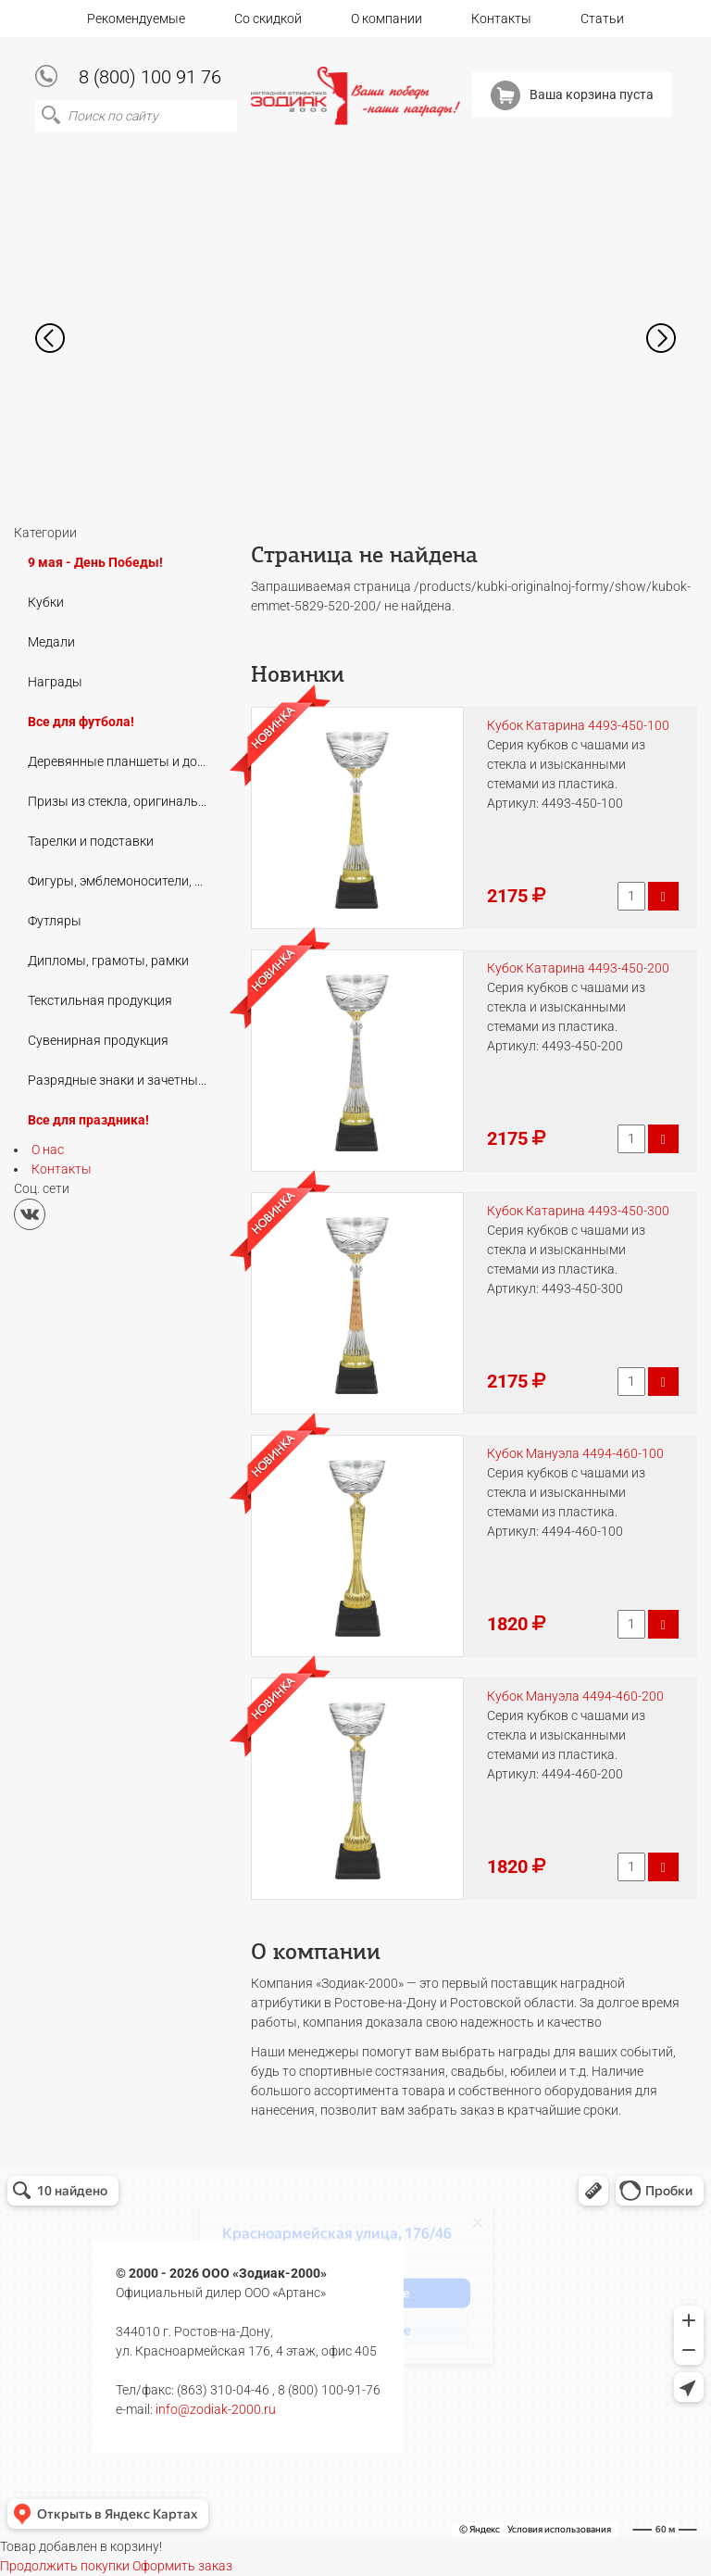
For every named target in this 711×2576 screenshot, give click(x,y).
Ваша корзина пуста (572, 95)
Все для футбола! (81, 721)
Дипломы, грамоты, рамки (108, 960)
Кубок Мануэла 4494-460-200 (575, 1696)
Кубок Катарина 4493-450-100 (578, 725)
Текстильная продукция (100, 1000)
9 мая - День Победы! (95, 562)
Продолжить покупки (65, 2565)
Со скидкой (268, 18)
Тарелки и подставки (91, 841)
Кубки (46, 602)
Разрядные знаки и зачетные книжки (124, 1080)
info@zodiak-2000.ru (216, 2409)
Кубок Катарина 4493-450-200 (578, 968)
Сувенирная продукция (98, 1040)
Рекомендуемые (136, 18)
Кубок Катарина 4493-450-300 (578, 1210)
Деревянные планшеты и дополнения (124, 761)
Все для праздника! (88, 1119)
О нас (47, 1149)
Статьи (602, 18)
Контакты (501, 18)
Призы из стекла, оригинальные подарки (124, 801)
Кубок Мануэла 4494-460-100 (575, 1453)
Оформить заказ (182, 2565)
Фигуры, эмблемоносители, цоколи (124, 880)
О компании (386, 18)
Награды (55, 681)
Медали (51, 642)
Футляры (54, 920)
